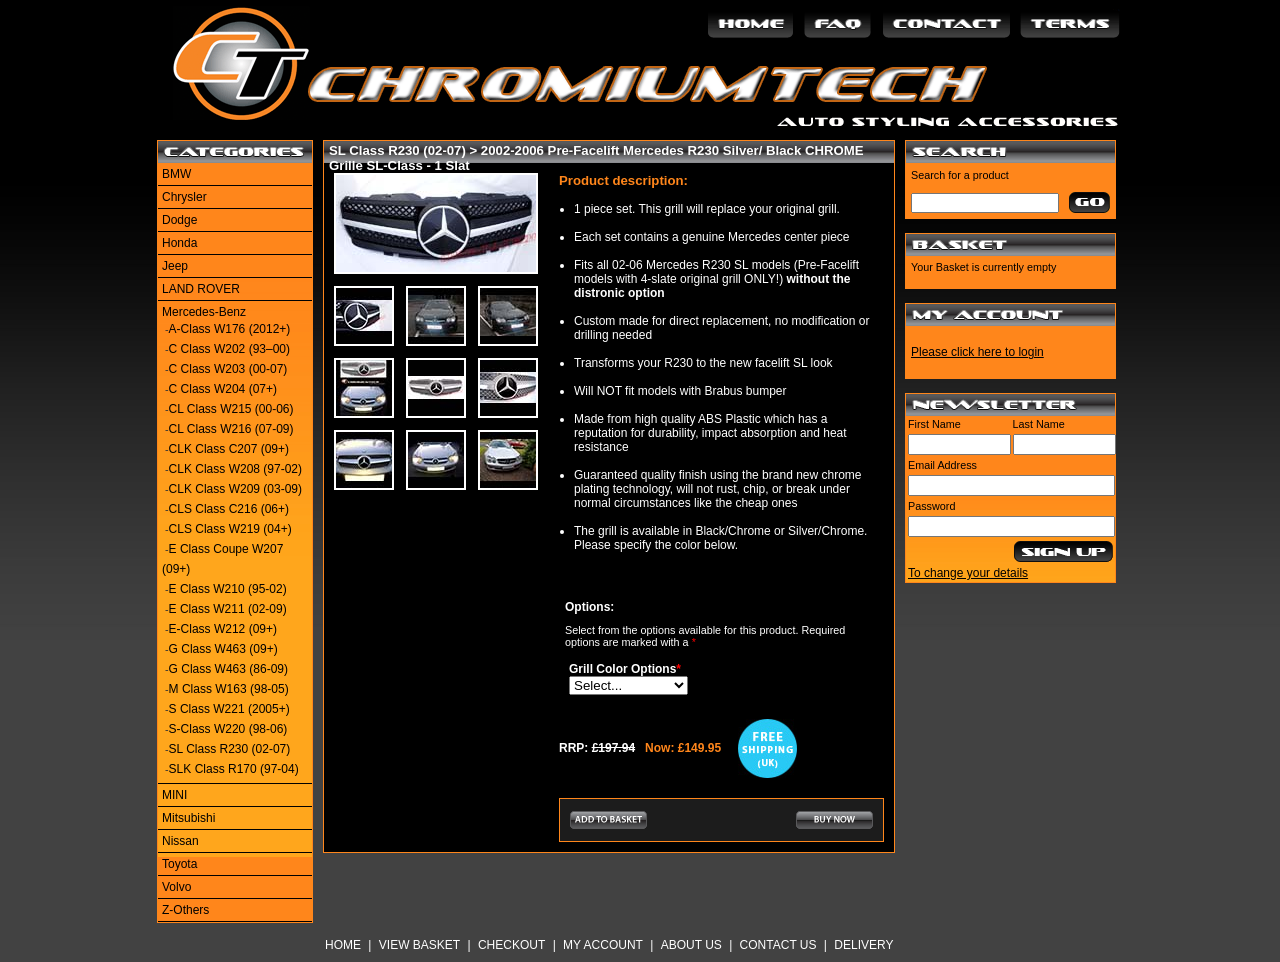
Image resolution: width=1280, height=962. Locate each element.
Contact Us (778, 945)
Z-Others (185, 910)
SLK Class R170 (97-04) (234, 769)
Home (343, 945)
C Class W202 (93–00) (229, 349)
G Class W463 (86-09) (228, 669)
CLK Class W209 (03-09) (235, 489)
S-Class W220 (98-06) (228, 729)
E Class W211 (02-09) (228, 609)
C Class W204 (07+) (223, 389)
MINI (174, 795)
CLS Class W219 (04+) (230, 529)
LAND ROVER (201, 289)
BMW (176, 174)
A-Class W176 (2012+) (230, 329)
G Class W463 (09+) (223, 649)
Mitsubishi (188, 818)
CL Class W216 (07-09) (231, 429)
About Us (691, 945)
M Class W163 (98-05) (229, 689)
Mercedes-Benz (204, 312)
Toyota (179, 864)
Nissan (180, 841)
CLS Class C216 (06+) (229, 509)
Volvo (176, 887)
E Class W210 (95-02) (228, 589)
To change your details (968, 573)
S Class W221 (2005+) (229, 709)
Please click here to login (977, 352)
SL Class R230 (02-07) (230, 749)
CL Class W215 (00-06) (231, 409)
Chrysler (184, 197)
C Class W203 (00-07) (228, 369)
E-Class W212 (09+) (223, 629)
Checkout (511, 945)
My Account (603, 945)
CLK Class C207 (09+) (229, 449)
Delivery (863, 945)
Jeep (175, 266)
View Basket (419, 945)
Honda (179, 243)
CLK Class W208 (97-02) (235, 469)
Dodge (179, 220)
